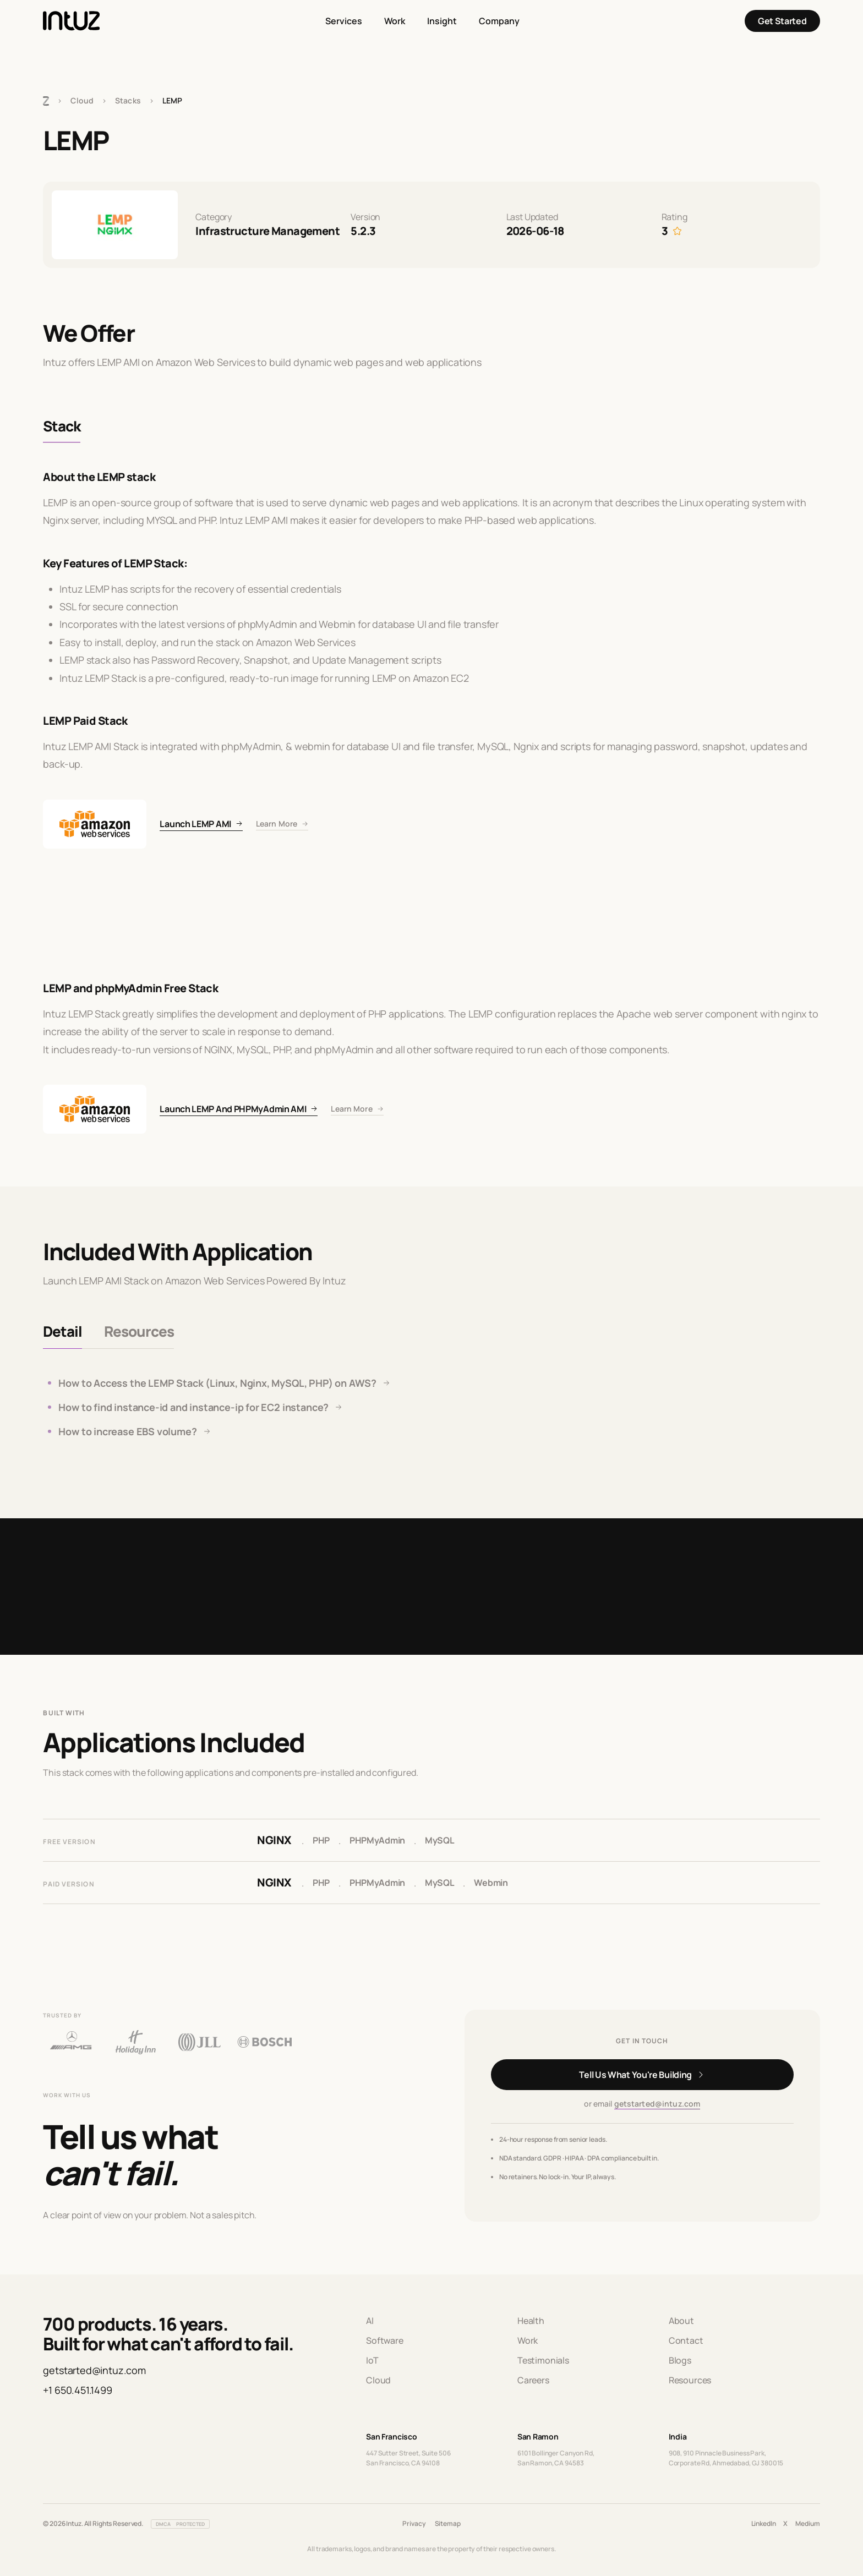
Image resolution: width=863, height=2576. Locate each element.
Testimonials (543, 2360)
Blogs (680, 2360)
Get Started (782, 21)
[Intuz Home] (71, 21)
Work (394, 21)
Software (384, 2340)
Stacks (128, 100)
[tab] (62, 1332)
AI (370, 2321)
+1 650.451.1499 (77, 2390)
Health (530, 2321)
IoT (372, 2360)
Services (343, 21)
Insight (442, 21)
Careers (533, 2380)
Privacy (413, 2523)
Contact (686, 2340)
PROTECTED (190, 2524)
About (681, 2321)
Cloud (82, 100)
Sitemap (448, 2523)
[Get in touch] (642, 2074)
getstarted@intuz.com (657, 2103)
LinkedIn (763, 2523)
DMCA (163, 2524)
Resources (690, 2380)
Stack (61, 426)
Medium (807, 2523)
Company (499, 21)
